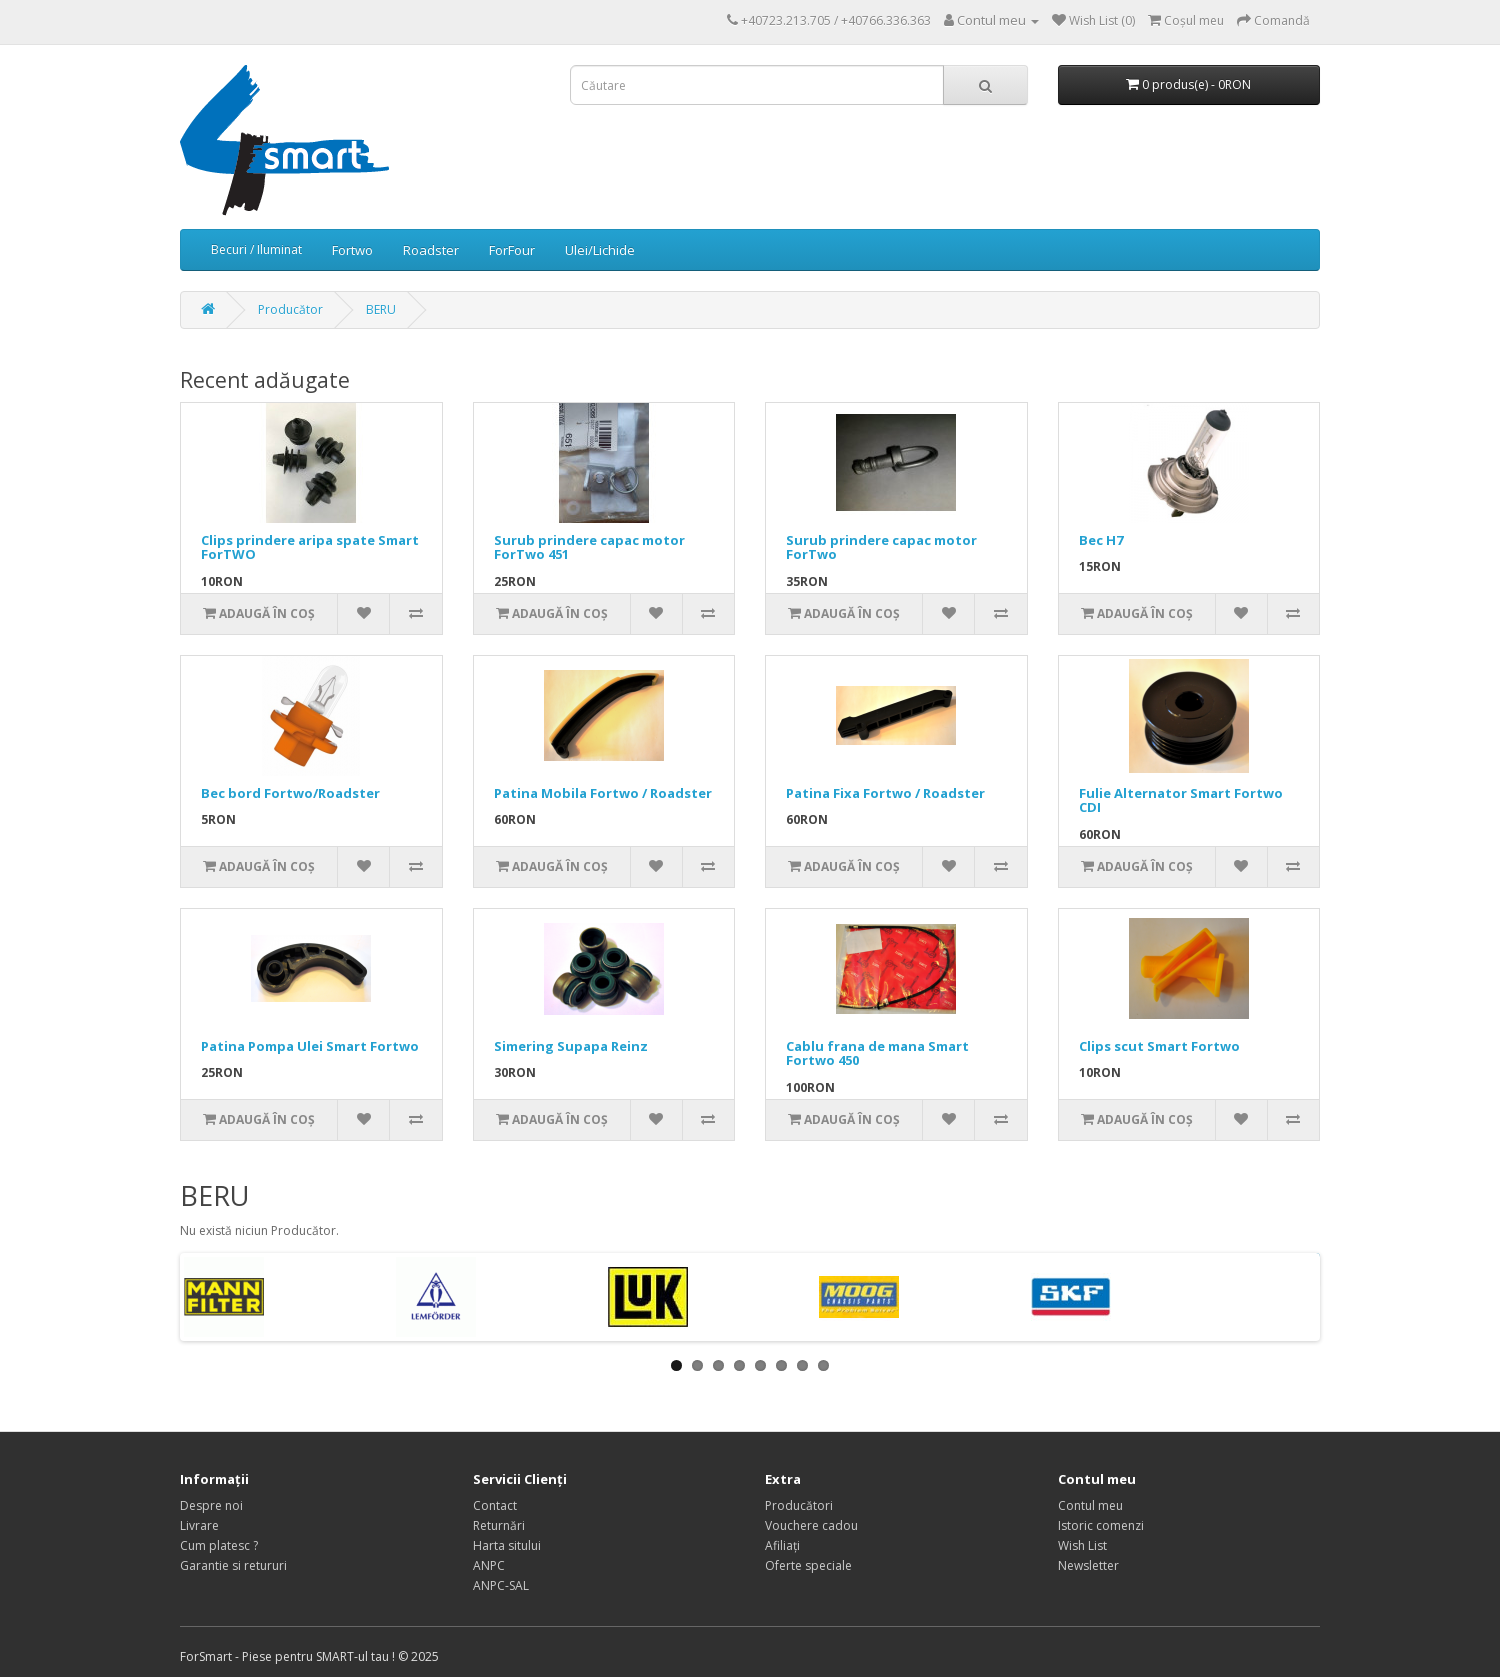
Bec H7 (1101, 540)
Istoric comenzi (1101, 1525)
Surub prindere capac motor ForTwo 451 (589, 547)
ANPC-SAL (501, 1585)
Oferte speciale (808, 1565)
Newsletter (1088, 1565)
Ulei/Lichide (600, 250)
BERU (381, 309)
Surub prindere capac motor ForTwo (881, 547)
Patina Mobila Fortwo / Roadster (603, 793)
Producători (799, 1505)
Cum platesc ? (219, 1545)
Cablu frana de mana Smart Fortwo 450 (877, 1053)
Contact (495, 1505)
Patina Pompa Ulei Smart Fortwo (310, 1046)
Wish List (1082, 1545)
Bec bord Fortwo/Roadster (290, 793)
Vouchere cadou (811, 1525)
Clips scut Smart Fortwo (1159, 1046)
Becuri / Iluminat (256, 249)
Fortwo (352, 250)
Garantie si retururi (233, 1565)
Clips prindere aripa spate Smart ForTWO (310, 547)
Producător (290, 309)
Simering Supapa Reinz (571, 1046)
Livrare (199, 1525)
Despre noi (211, 1505)
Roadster (431, 250)
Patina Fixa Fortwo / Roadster (885, 793)
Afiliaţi (782, 1545)
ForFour (512, 250)
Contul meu (1090, 1505)
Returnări (499, 1525)
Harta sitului (507, 1545)
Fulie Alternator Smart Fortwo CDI (1181, 800)
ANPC (489, 1565)
